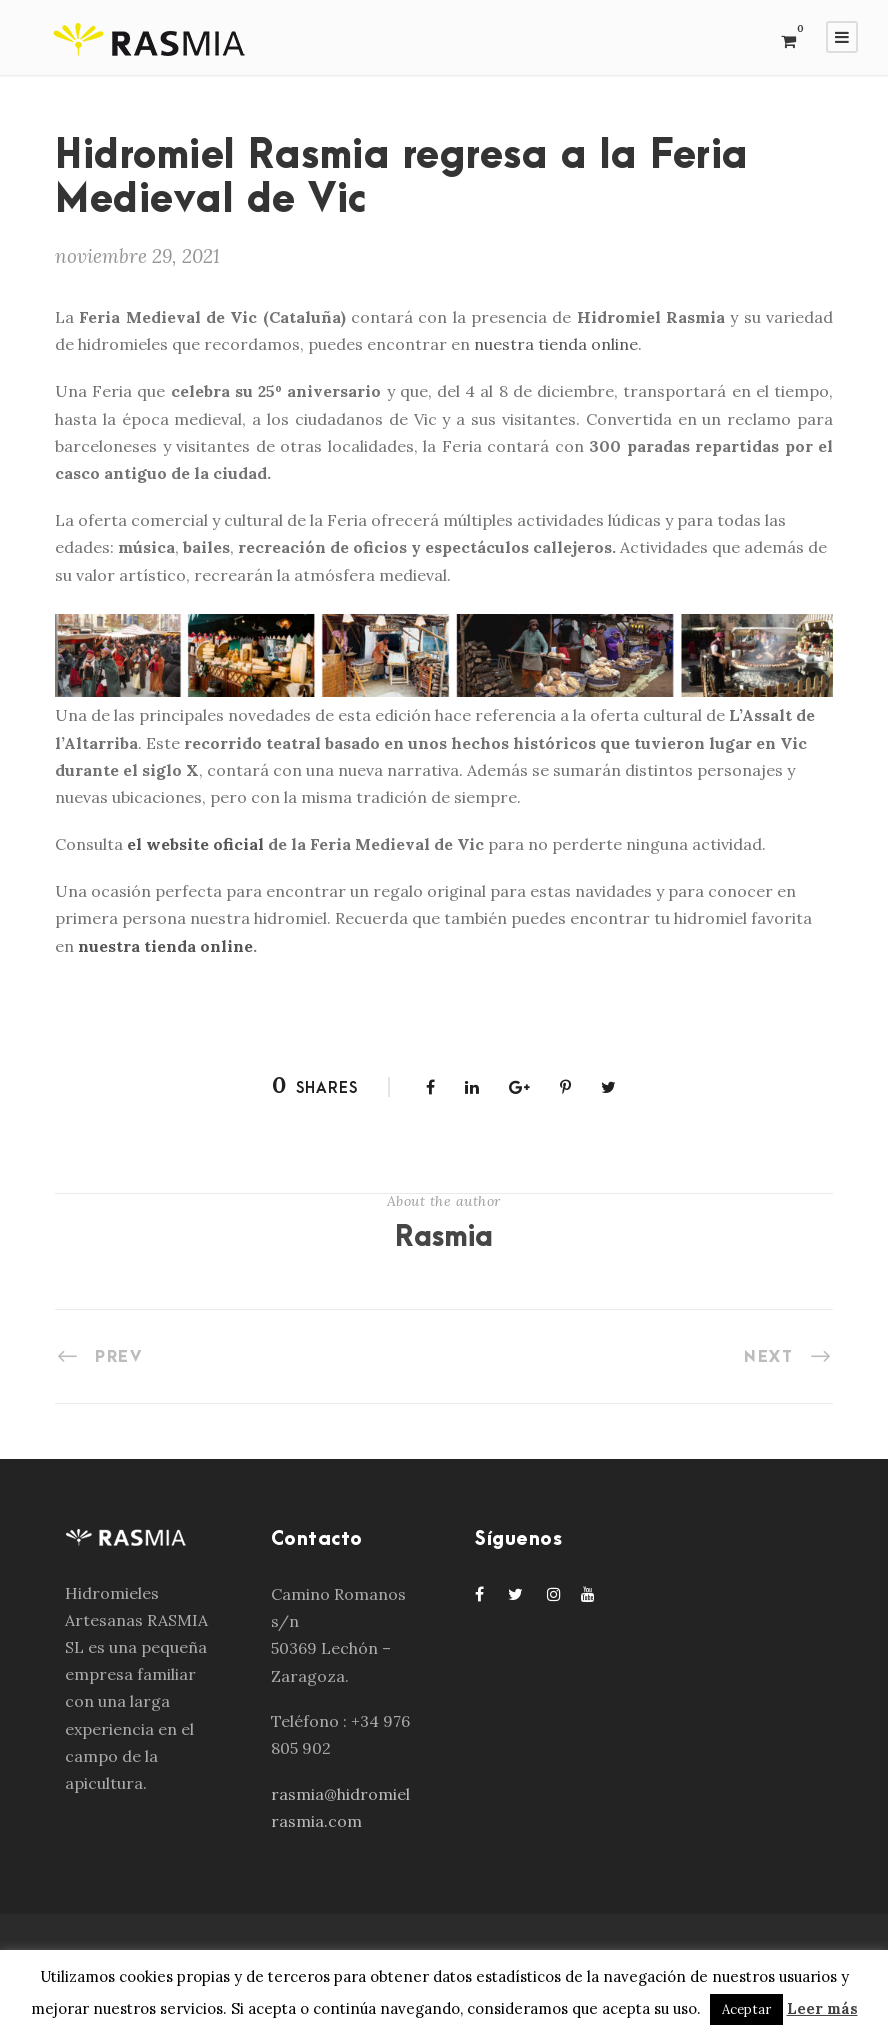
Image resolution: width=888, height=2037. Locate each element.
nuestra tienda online (556, 344)
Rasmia (444, 1238)
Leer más (822, 2008)
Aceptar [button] (746, 2009)
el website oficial (197, 844)
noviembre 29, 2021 (137, 256)
